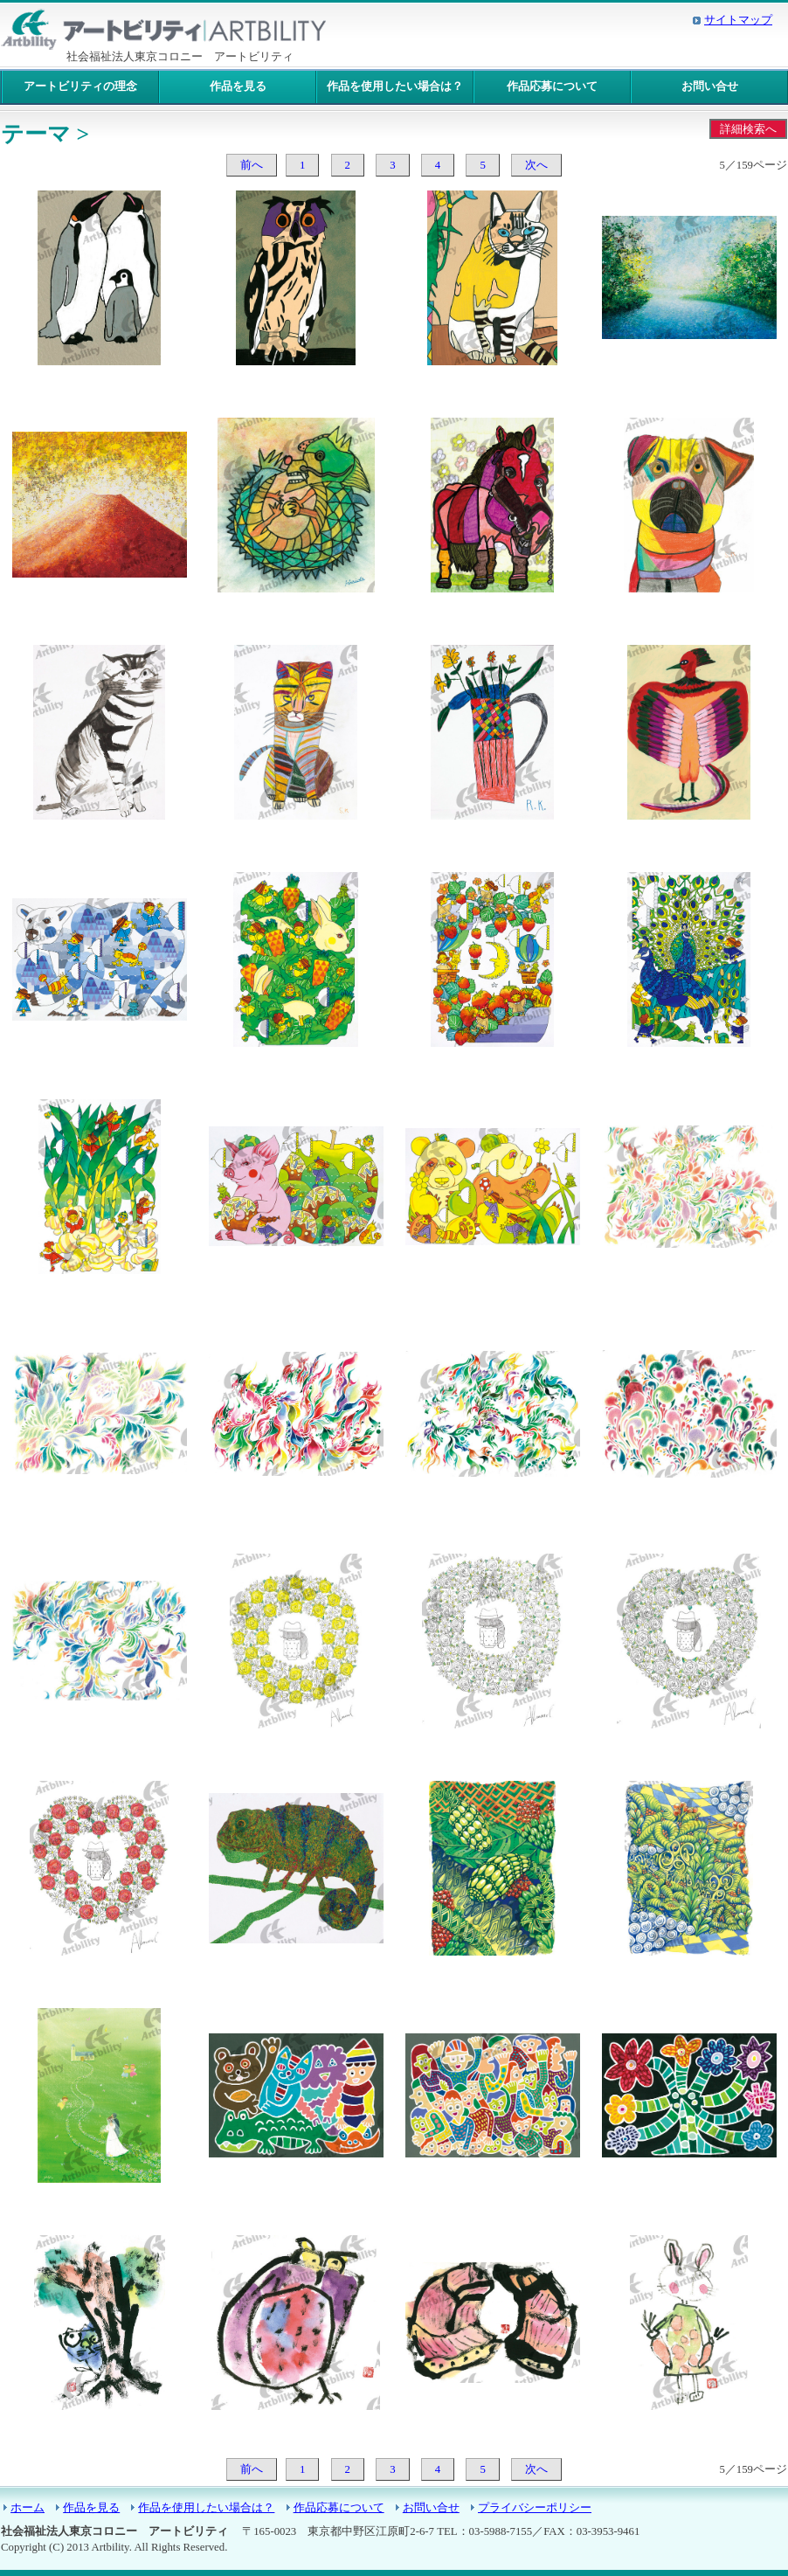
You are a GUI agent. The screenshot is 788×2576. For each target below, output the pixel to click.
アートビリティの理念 (80, 86)
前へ (251, 165)
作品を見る (238, 86)
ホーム (27, 2508)
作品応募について (552, 86)
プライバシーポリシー (534, 2508)
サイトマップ (738, 20)
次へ (536, 165)
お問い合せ (709, 86)
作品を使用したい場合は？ (395, 86)
